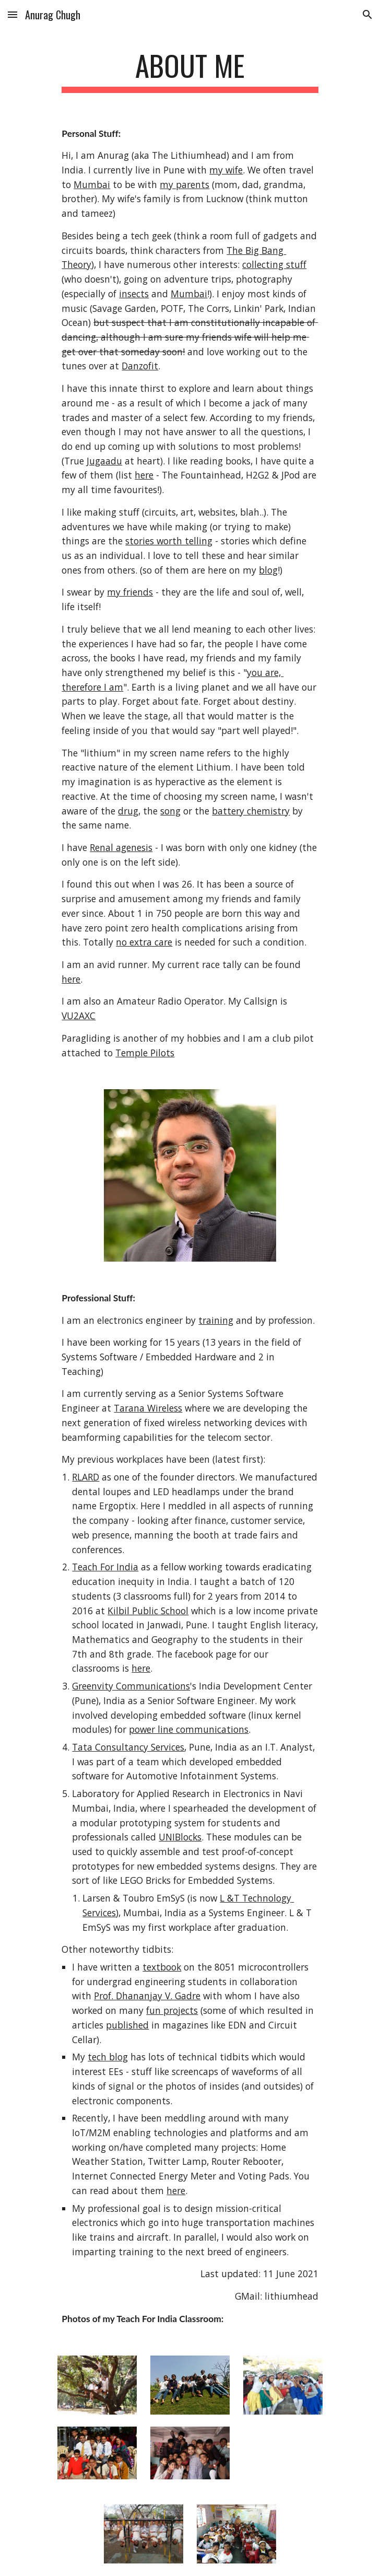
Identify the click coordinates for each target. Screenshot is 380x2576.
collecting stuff (274, 264)
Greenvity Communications (131, 1686)
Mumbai (92, 184)
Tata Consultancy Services (128, 1747)
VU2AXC (79, 1015)
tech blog (108, 2056)
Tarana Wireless (148, 1408)
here (144, 475)
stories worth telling (168, 540)
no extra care (144, 942)
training (215, 1320)
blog (268, 570)
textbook (161, 1967)
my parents (184, 184)
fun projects (172, 2010)
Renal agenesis (121, 847)
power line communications (188, 1729)
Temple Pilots (144, 1052)
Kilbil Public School (148, 1610)
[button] (12, 14)
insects (134, 293)
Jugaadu (104, 460)
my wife (226, 170)
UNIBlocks (180, 1837)
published (127, 2025)
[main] (189, 70)
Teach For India (105, 1566)
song (170, 811)
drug (128, 811)
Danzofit (140, 365)
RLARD (85, 1477)
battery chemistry (251, 811)
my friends (130, 592)
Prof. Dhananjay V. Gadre (147, 1995)
